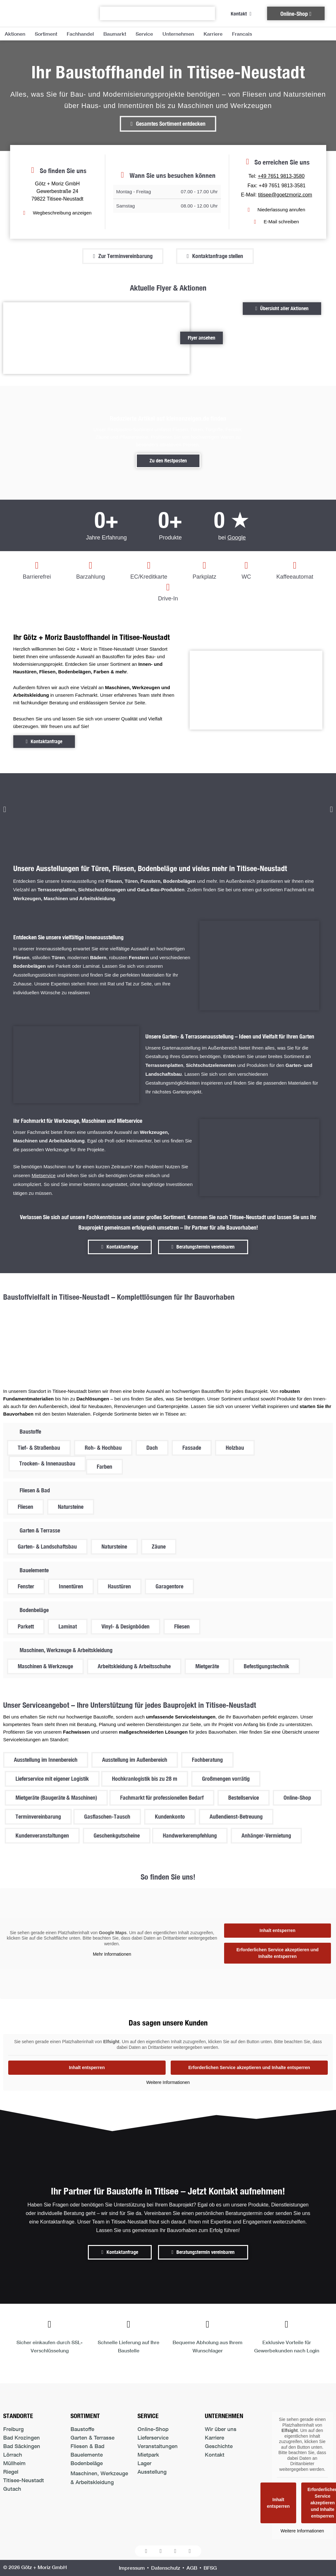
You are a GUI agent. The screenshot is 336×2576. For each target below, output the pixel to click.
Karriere (213, 34)
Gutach (12, 2488)
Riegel (10, 2471)
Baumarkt (114, 34)
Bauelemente (86, 2454)
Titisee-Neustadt (23, 2480)
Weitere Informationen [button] (168, 2082)
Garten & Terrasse (92, 2437)
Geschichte (219, 2446)
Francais (242, 34)
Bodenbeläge (86, 2463)
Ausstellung (152, 2471)
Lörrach (12, 2454)
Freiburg (13, 2429)
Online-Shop (152, 2429)
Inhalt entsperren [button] (278, 1930)
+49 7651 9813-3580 (281, 176)
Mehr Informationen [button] (112, 1954)
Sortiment (46, 34)
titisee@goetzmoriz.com (285, 194)
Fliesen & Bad (87, 2446)
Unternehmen (178, 34)
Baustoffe (82, 2429)
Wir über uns (220, 2429)
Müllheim (14, 2463)
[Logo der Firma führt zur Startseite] (42, 13)
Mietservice (44, 1175)
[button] (4, 809)
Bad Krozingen (21, 2437)
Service (144, 34)
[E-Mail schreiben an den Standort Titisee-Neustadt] (276, 221)
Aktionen (15, 34)
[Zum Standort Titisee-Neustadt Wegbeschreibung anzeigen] (57, 212)
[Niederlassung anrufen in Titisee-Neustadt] (276, 209)
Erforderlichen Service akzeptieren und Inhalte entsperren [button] (277, 1953)
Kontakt (214, 2454)
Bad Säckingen (21, 2446)
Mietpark (148, 2454)
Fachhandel (80, 34)
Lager (144, 2463)
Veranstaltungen (157, 2446)
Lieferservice (152, 2437)
